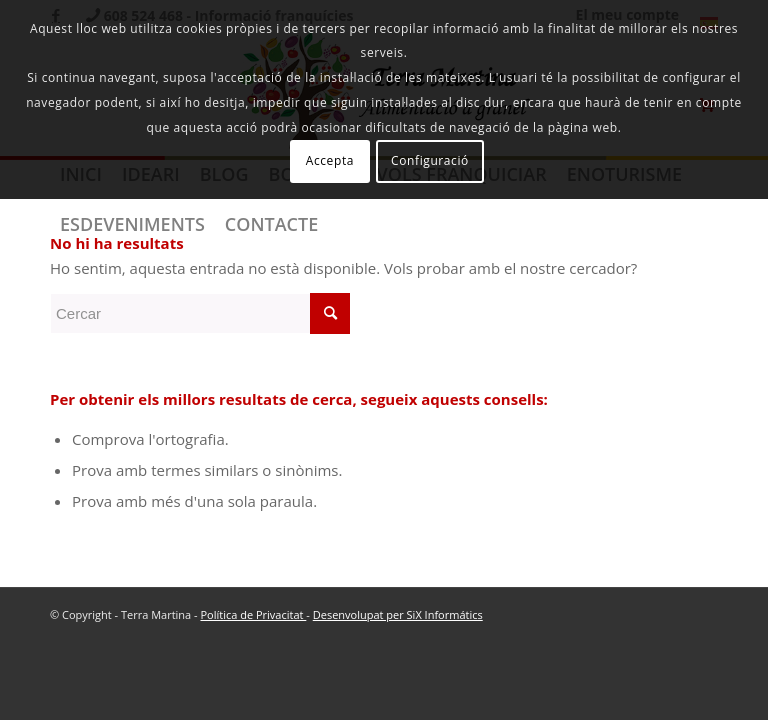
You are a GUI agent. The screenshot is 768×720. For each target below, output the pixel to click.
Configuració (430, 160)
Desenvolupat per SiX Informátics (398, 614)
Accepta (330, 160)
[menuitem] (132, 224)
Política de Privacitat (253, 614)
